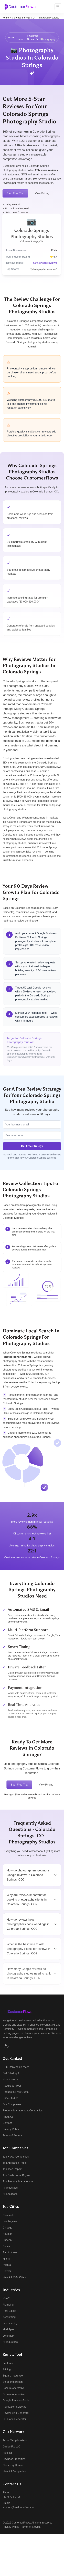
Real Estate (9, 2310)
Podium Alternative (13, 2388)
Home (6, 17)
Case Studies (10, 2098)
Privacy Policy (11, 2129)
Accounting (9, 2317)
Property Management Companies (23, 2110)
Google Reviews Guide (16, 2400)
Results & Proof (12, 2085)
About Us (8, 2116)
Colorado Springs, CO (23, 17)
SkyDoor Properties (14, 2459)
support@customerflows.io (18, 2507)
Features (8, 2363)
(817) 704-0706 (12, 2496)
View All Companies (14, 2471)
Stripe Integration (13, 2381)
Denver (7, 2271)
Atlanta (7, 2265)
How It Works (10, 2079)
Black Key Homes (13, 2465)
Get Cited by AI (11, 2073)
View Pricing (42, 195)
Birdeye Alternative (13, 2394)
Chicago (7, 2227)
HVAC (6, 2298)
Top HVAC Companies (16, 2156)
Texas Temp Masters (15, 2440)
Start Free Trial (15, 195)
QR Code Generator (14, 2419)
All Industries (10, 2187)
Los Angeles (10, 2221)
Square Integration (13, 2375)
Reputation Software (14, 2406)
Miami (6, 2258)
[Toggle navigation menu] (57, 6)
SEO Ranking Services (16, 2067)
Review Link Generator (16, 2412)
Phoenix (7, 2240)
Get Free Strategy (32, 1147)
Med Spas (8, 2329)
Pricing (7, 2369)
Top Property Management (18, 2181)
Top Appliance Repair (15, 2162)
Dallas (6, 2246)
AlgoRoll (7, 2452)
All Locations (10, 2194)
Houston (7, 2233)
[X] (6, 2045)
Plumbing (8, 2304)
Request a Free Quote (16, 2091)
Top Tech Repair (12, 2169)
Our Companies (12, 2104)
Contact (7, 2123)
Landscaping (10, 2323)
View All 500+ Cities (14, 2277)
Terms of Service (12, 2135)
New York (8, 2215)
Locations (20, 39)
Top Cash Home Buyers (16, 2175)
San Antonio (10, 2252)
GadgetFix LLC (11, 2446)
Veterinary (8, 2335)
